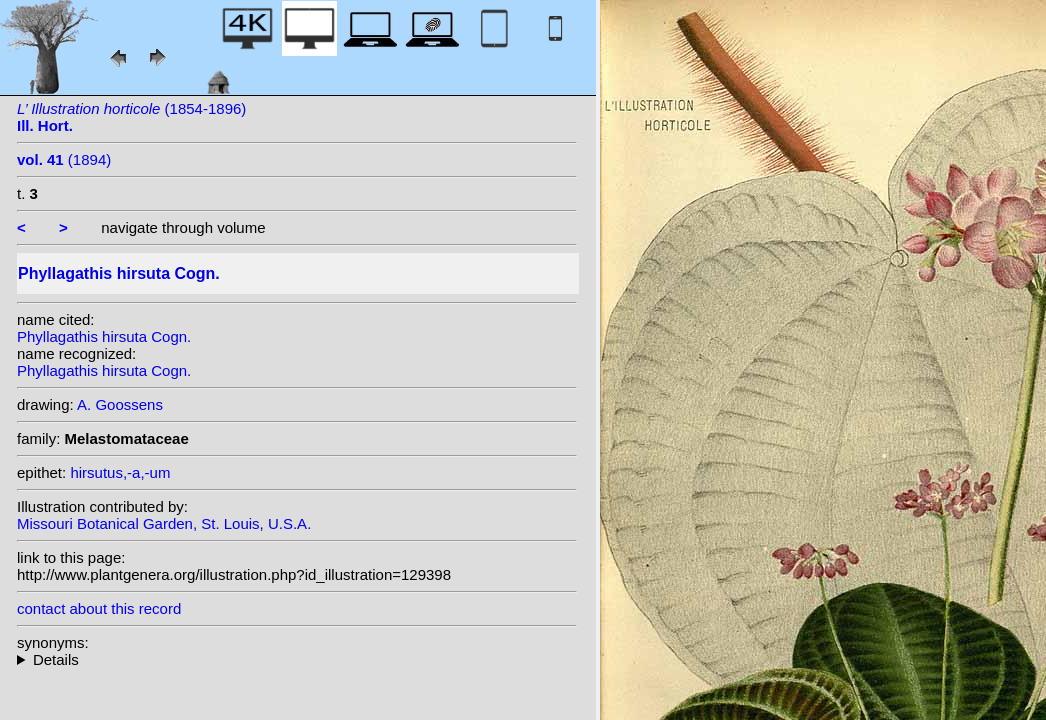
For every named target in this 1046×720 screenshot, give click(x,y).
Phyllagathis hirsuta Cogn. (104, 336)
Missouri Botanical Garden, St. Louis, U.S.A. (164, 523)
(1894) (64, 159)
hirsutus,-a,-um (120, 472)
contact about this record (99, 608)
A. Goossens (120, 404)
